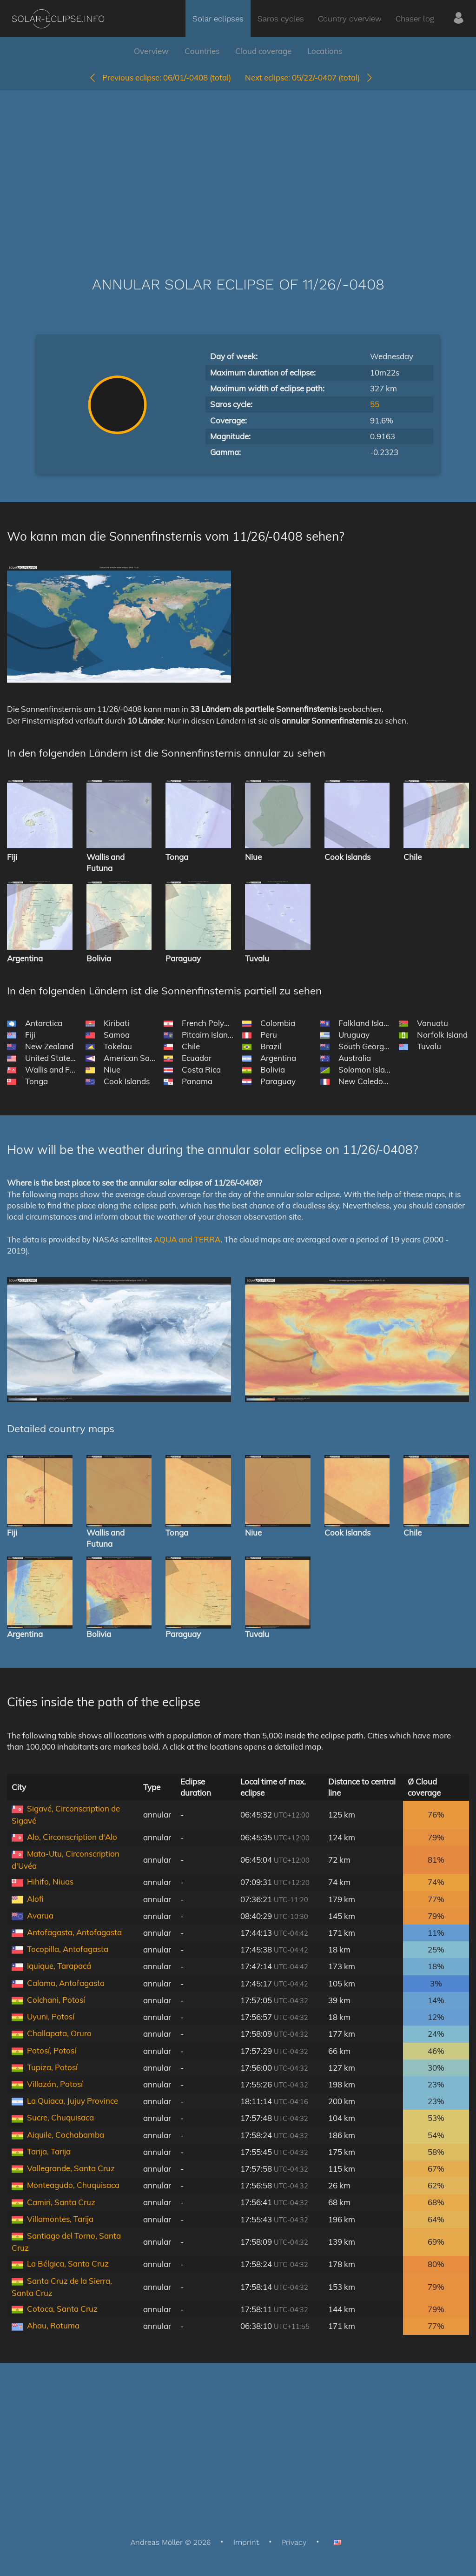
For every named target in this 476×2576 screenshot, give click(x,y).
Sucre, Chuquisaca (60, 2117)
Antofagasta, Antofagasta (74, 1932)
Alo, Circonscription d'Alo (72, 1837)
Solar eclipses (218, 18)
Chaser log (415, 18)
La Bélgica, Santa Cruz (68, 2263)
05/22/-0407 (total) (309, 77)
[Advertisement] (238, 169)
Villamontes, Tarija (60, 2219)
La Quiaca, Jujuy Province (72, 2101)
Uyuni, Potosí (50, 2016)
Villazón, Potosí (55, 2084)
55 (374, 404)
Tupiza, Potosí (52, 2067)
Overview (151, 51)
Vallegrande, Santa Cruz (71, 2168)
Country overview (350, 18)
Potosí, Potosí (51, 2050)
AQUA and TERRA (187, 1239)
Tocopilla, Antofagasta (67, 1949)
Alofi (35, 1899)
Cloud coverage (263, 51)
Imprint (246, 2542)
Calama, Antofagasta (66, 1983)
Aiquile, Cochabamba (65, 2135)
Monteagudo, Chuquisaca (73, 2185)
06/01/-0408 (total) (159, 77)
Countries (202, 51)
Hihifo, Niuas (50, 1881)
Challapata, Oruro (59, 2033)
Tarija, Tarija (49, 2151)
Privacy (294, 2542)
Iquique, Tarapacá (59, 1966)
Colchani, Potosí (56, 2000)
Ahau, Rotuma (53, 2325)
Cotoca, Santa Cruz (62, 2309)
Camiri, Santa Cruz (61, 2202)
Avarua (40, 1915)
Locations (324, 51)
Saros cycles (281, 18)
